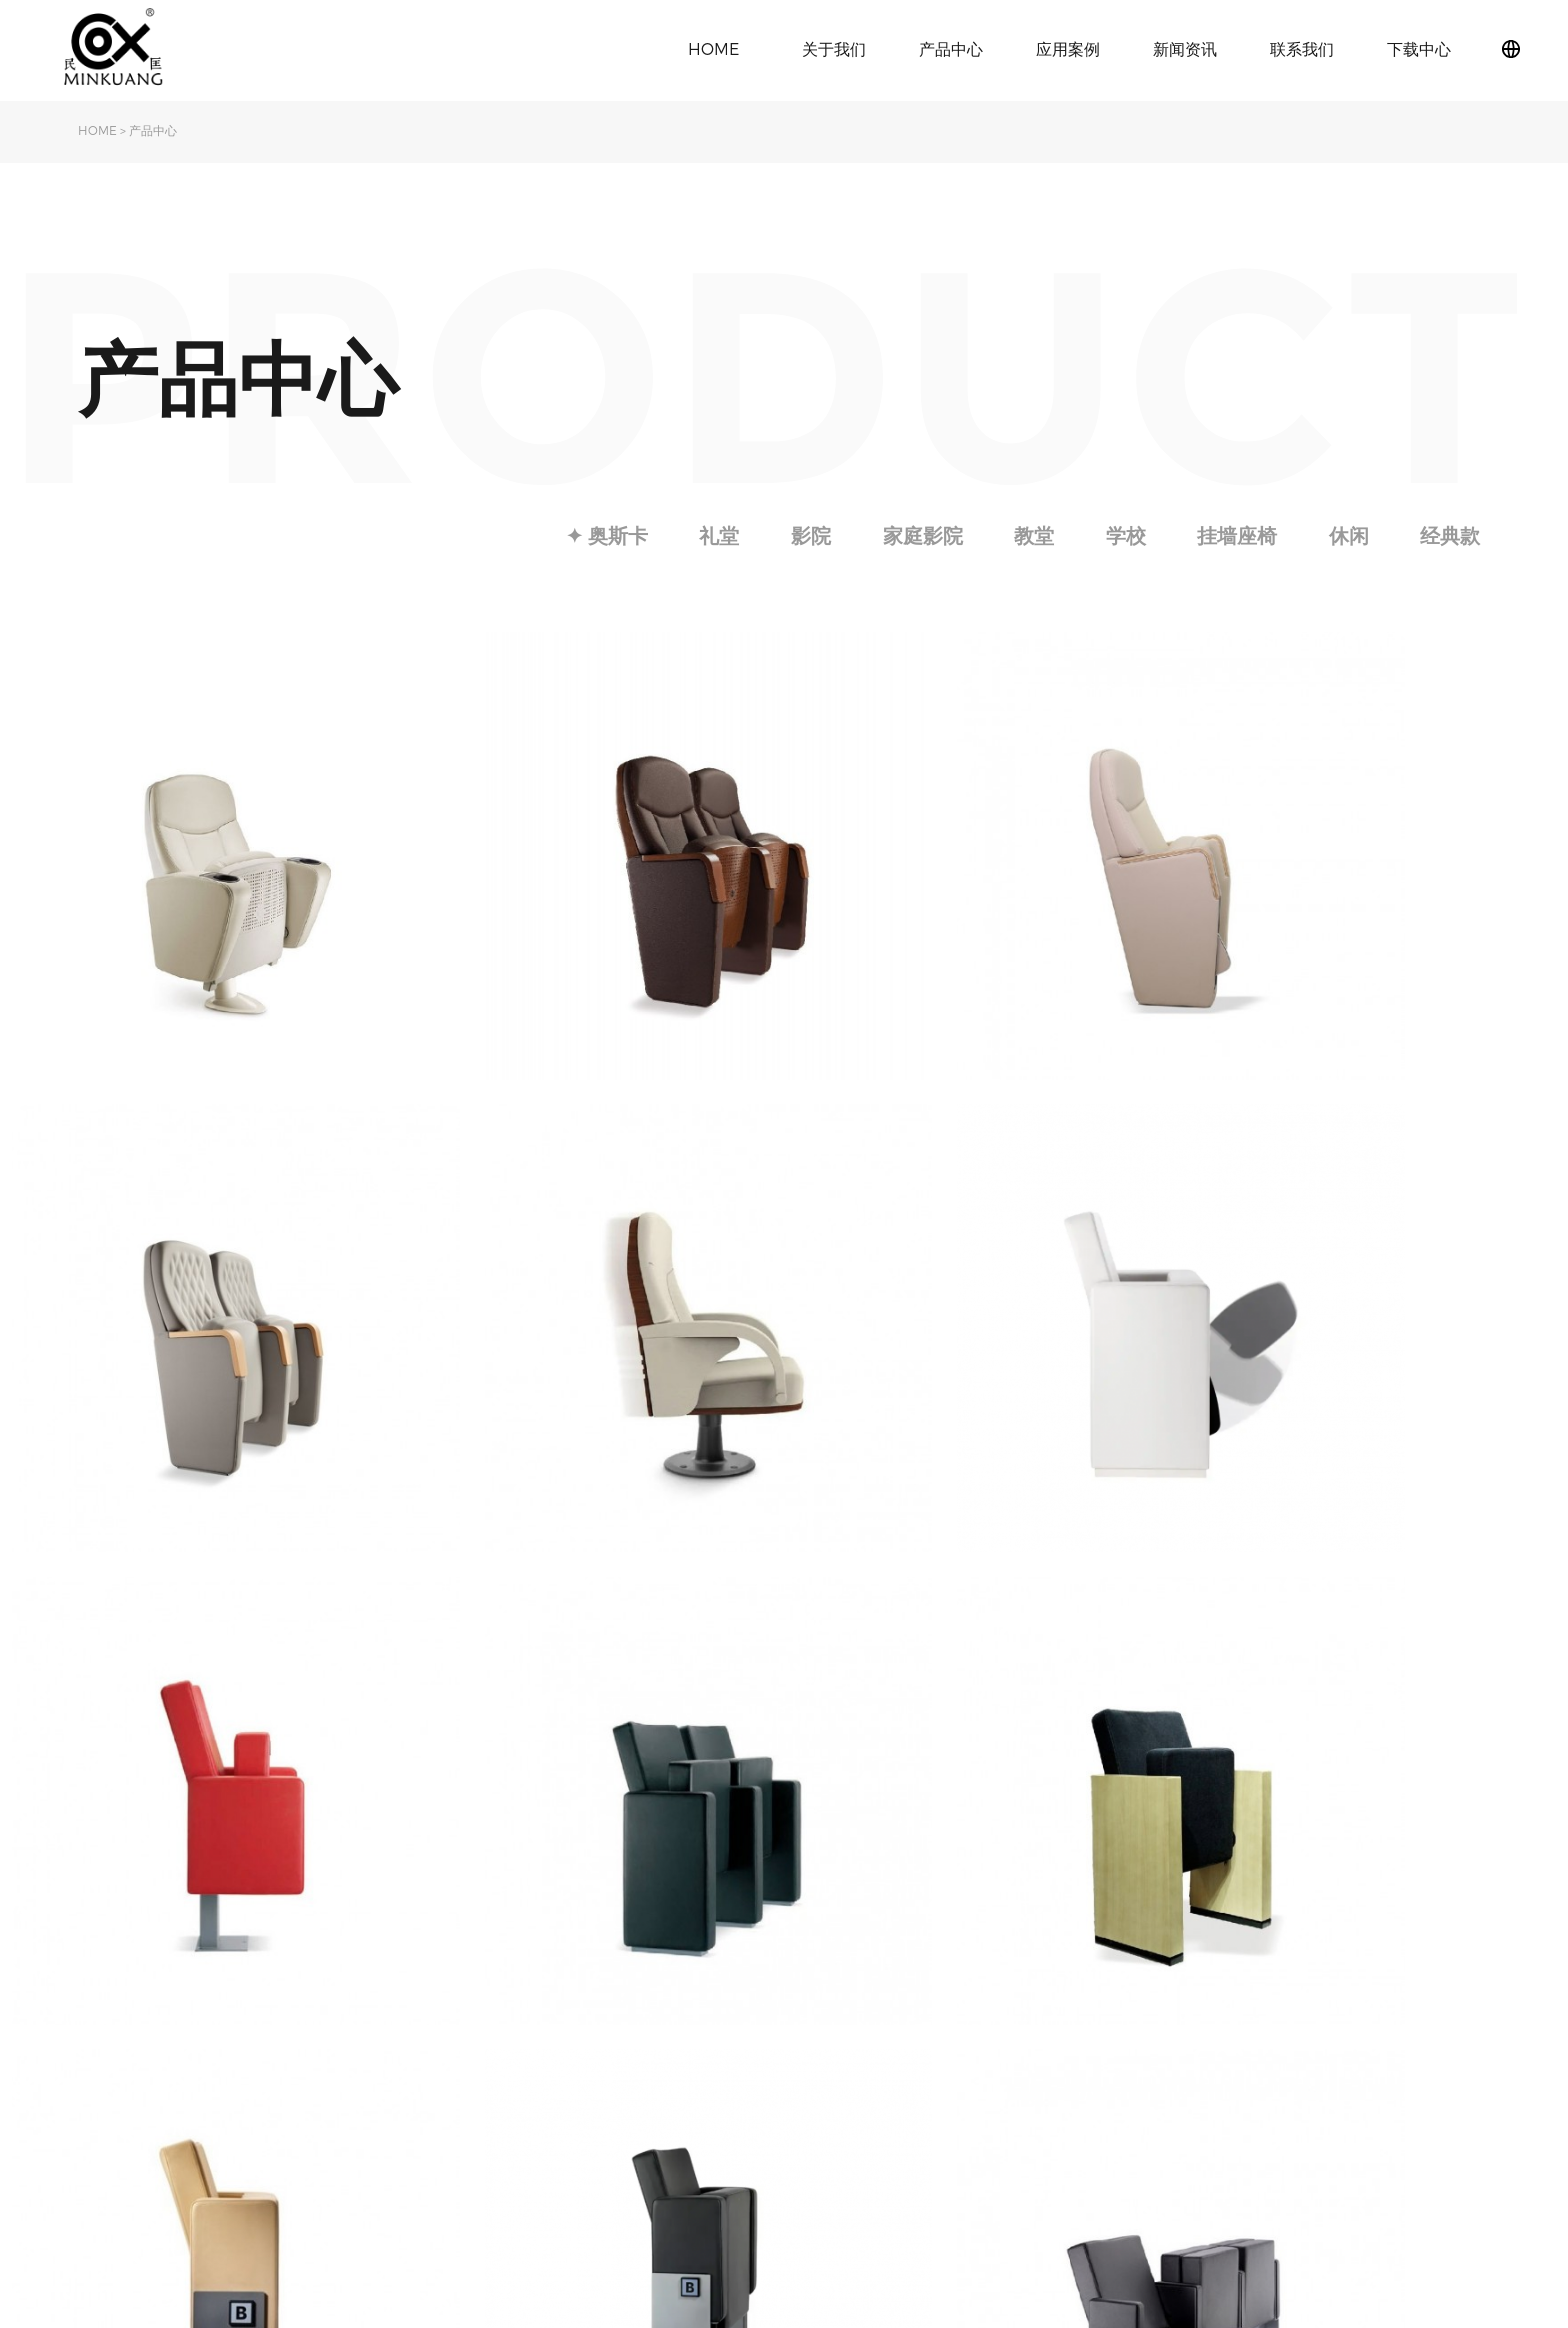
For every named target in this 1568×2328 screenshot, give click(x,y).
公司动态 (581, 2009)
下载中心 (1419, 48)
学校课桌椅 (429, 2069)
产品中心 (951, 48)
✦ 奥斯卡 (595, 536)
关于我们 (834, 48)
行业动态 (581, 2039)
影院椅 (415, 2039)
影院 (802, 536)
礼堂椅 (415, 2009)
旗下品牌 (106, 2039)
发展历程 (106, 2069)
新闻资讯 (1185, 48)
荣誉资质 (106, 2099)
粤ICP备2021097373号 (1428, 2118)
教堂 (1028, 536)
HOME (713, 48)
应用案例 (1068, 48)
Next (919, 1818)
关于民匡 (106, 2009)
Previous (669, 1818)
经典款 (1450, 536)
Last (969, 1818)
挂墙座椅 (1234, 536)
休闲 (1347, 536)
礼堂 (709, 536)
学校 (1121, 536)
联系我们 (1302, 48)
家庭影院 (915, 536)
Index (603, 1818)
